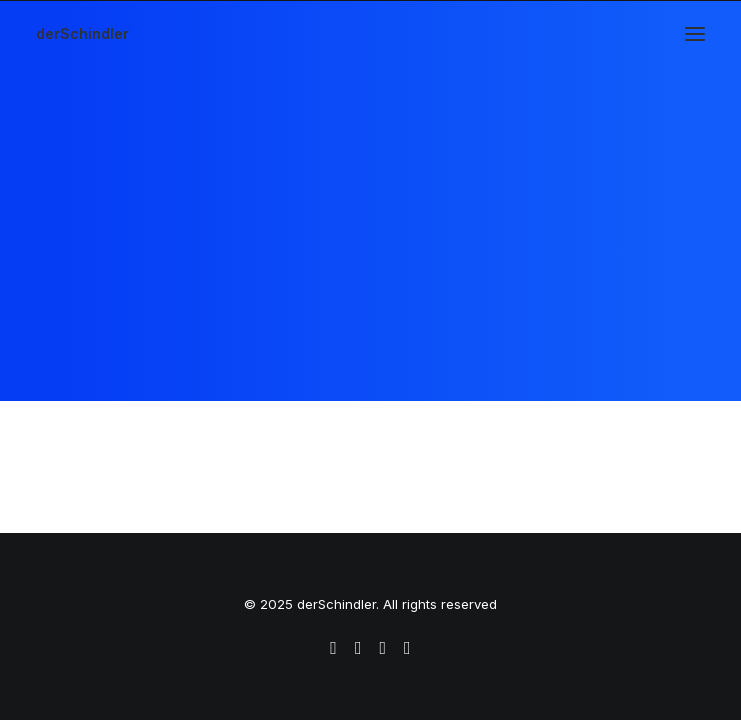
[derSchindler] (82, 34)
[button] (695, 34)
